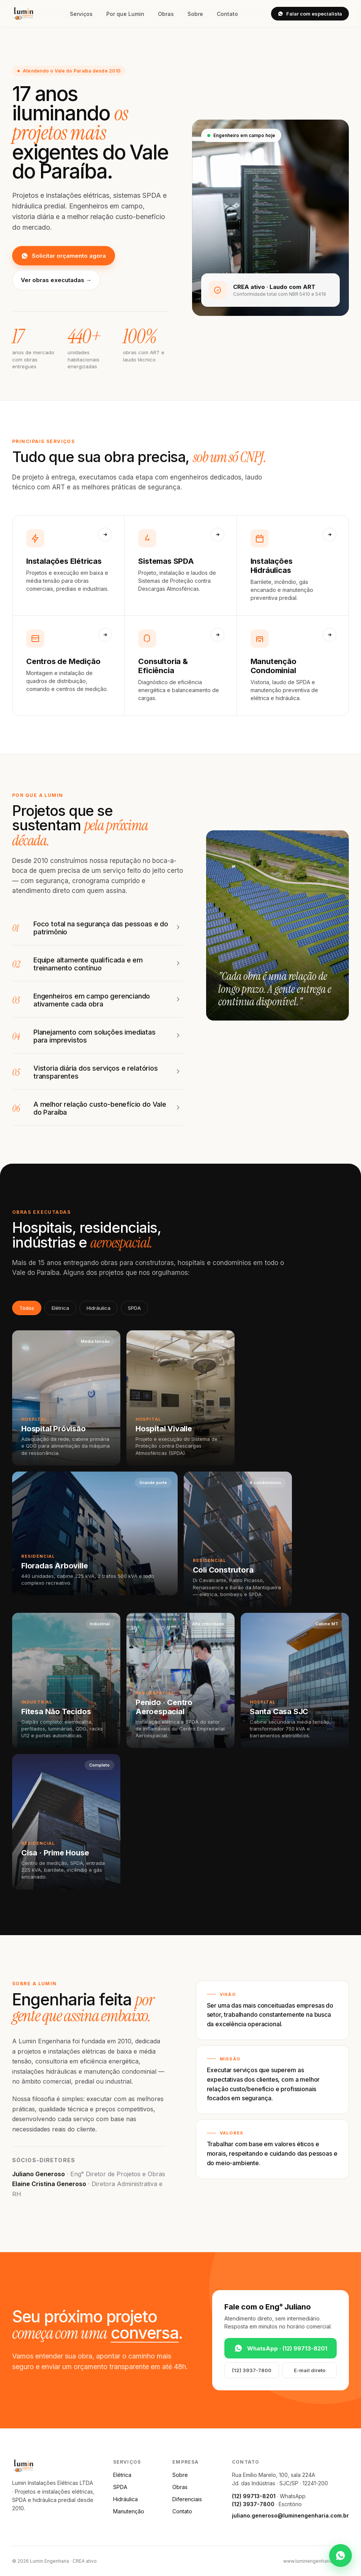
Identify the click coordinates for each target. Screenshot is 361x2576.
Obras (166, 14)
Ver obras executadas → (56, 280)
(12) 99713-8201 (254, 2496)
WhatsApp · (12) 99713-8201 (280, 2348)
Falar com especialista (310, 14)
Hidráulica (98, 1308)
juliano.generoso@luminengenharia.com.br (290, 2515)
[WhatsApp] (340, 2555)
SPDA (134, 1308)
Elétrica (60, 1308)
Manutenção (128, 2511)
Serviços (81, 14)
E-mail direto (309, 2370)
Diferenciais (187, 2499)
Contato (227, 14)
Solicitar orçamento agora (63, 255)
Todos (26, 1308)
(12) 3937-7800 (251, 2370)
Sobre (195, 14)
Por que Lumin (125, 14)
